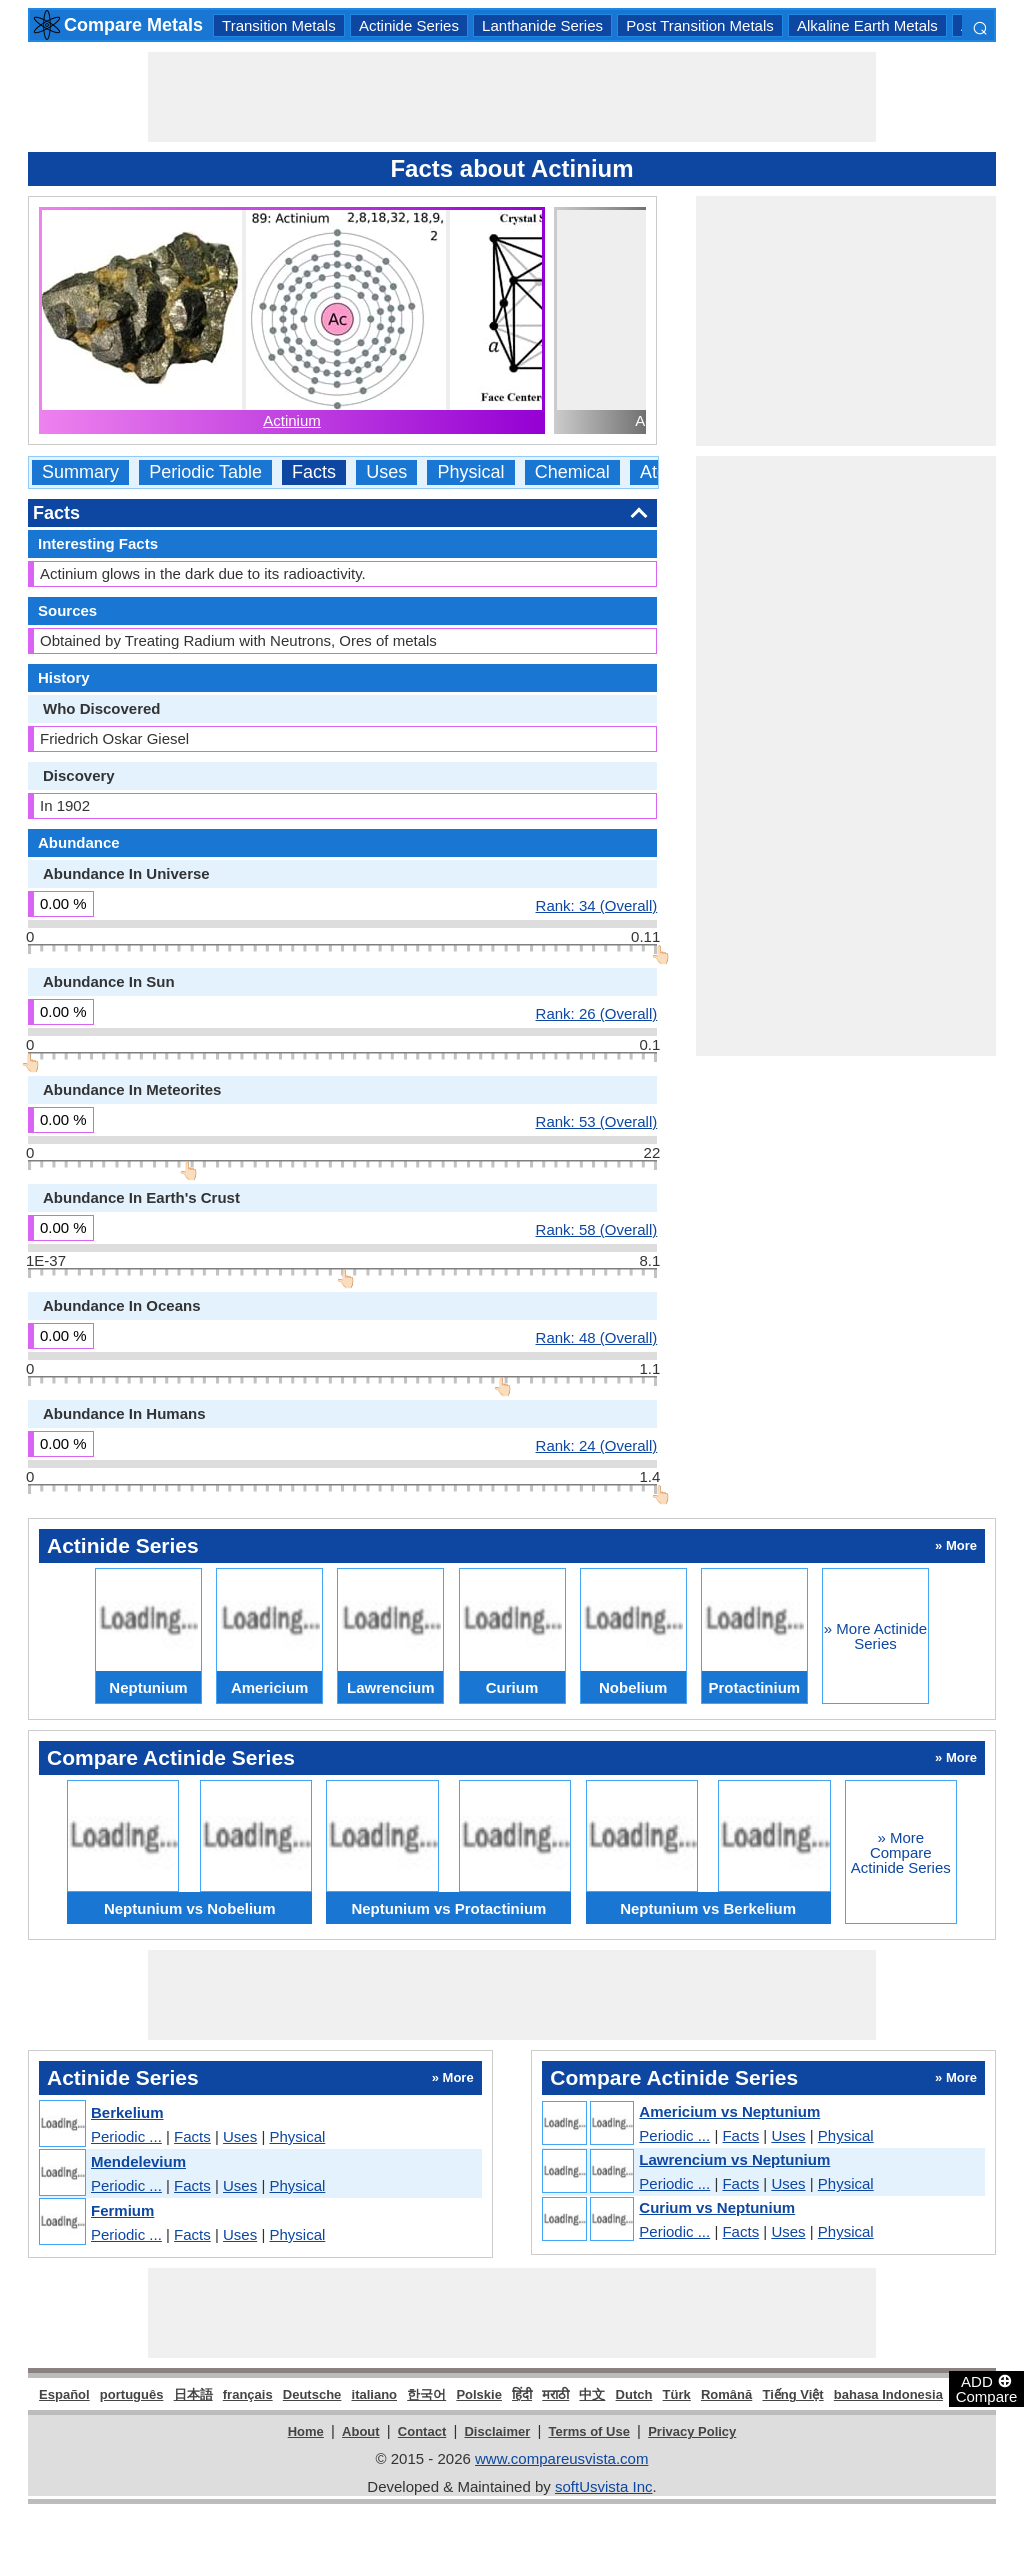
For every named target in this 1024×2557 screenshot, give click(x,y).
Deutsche (312, 2394)
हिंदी (522, 2394)
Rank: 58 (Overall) (597, 1229)
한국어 (426, 2394)
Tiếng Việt (792, 2394)
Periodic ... (126, 2136)
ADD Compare (987, 2388)
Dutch (634, 2394)
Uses (386, 472)
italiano (375, 2394)
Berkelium (127, 2112)
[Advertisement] (512, 97)
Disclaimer (497, 2431)
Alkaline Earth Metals (867, 25)
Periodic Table (205, 472)
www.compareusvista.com (561, 2458)
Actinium (292, 420)
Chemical (572, 472)
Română (726, 2394)
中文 (592, 2394)
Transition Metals (279, 25)
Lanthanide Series (542, 25)
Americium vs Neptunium (729, 2111)
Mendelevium (138, 2161)
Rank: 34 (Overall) (597, 905)
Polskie (479, 2394)
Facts (314, 472)
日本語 (193, 2394)
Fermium (122, 2210)
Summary (80, 472)
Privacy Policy (692, 2431)
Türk (677, 2394)
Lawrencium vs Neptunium (734, 2159)
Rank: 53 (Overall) (597, 1121)
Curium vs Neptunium (717, 2207)
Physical (470, 472)
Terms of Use (589, 2431)
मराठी (555, 2394)
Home (306, 2431)
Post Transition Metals (700, 25)
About (361, 2431)
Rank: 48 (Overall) (597, 1337)
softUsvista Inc (604, 2486)
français (248, 2394)
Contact (422, 2431)
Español (64, 2394)
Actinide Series (409, 25)
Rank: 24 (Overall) (597, 1445)
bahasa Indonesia (888, 2394)
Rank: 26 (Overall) (597, 1013)
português (132, 2394)
